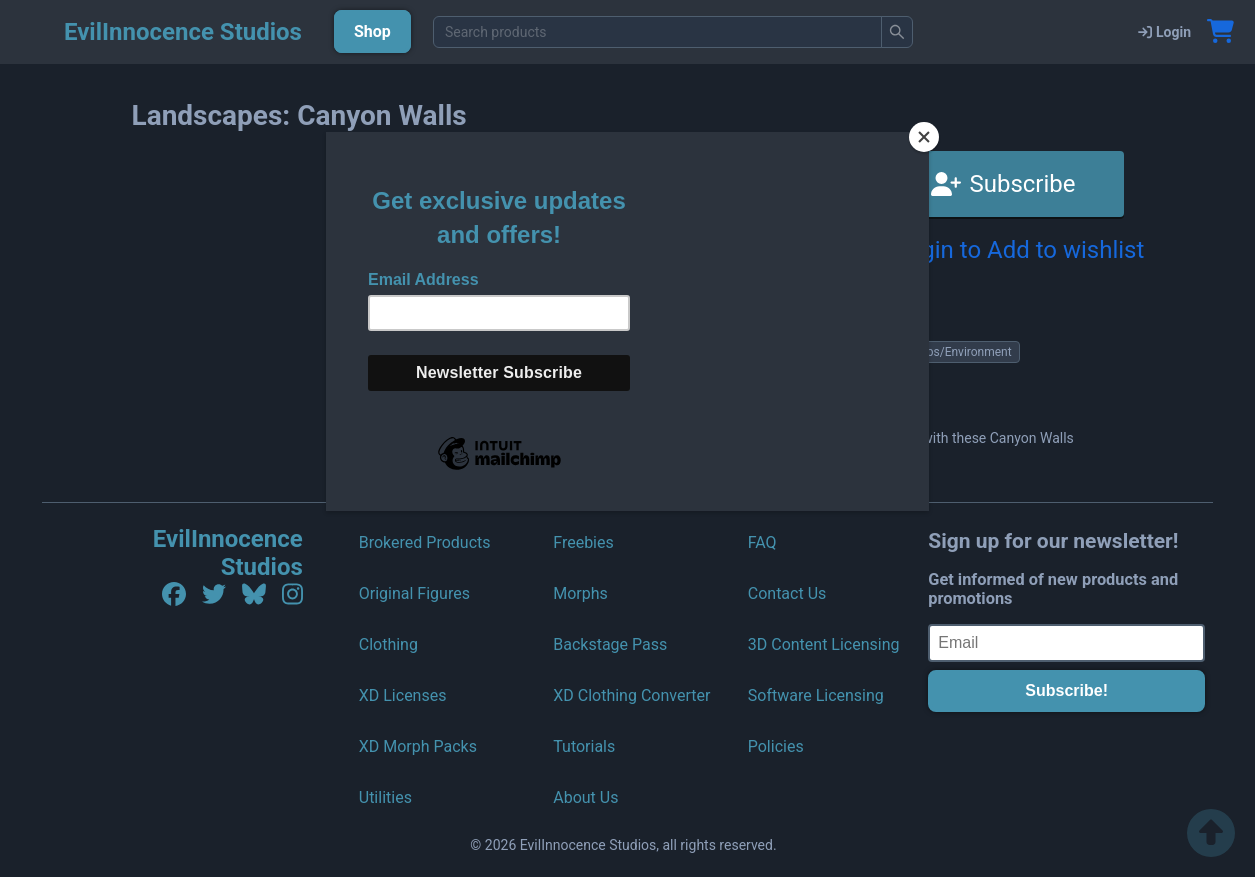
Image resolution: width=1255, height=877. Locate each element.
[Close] (924, 137)
